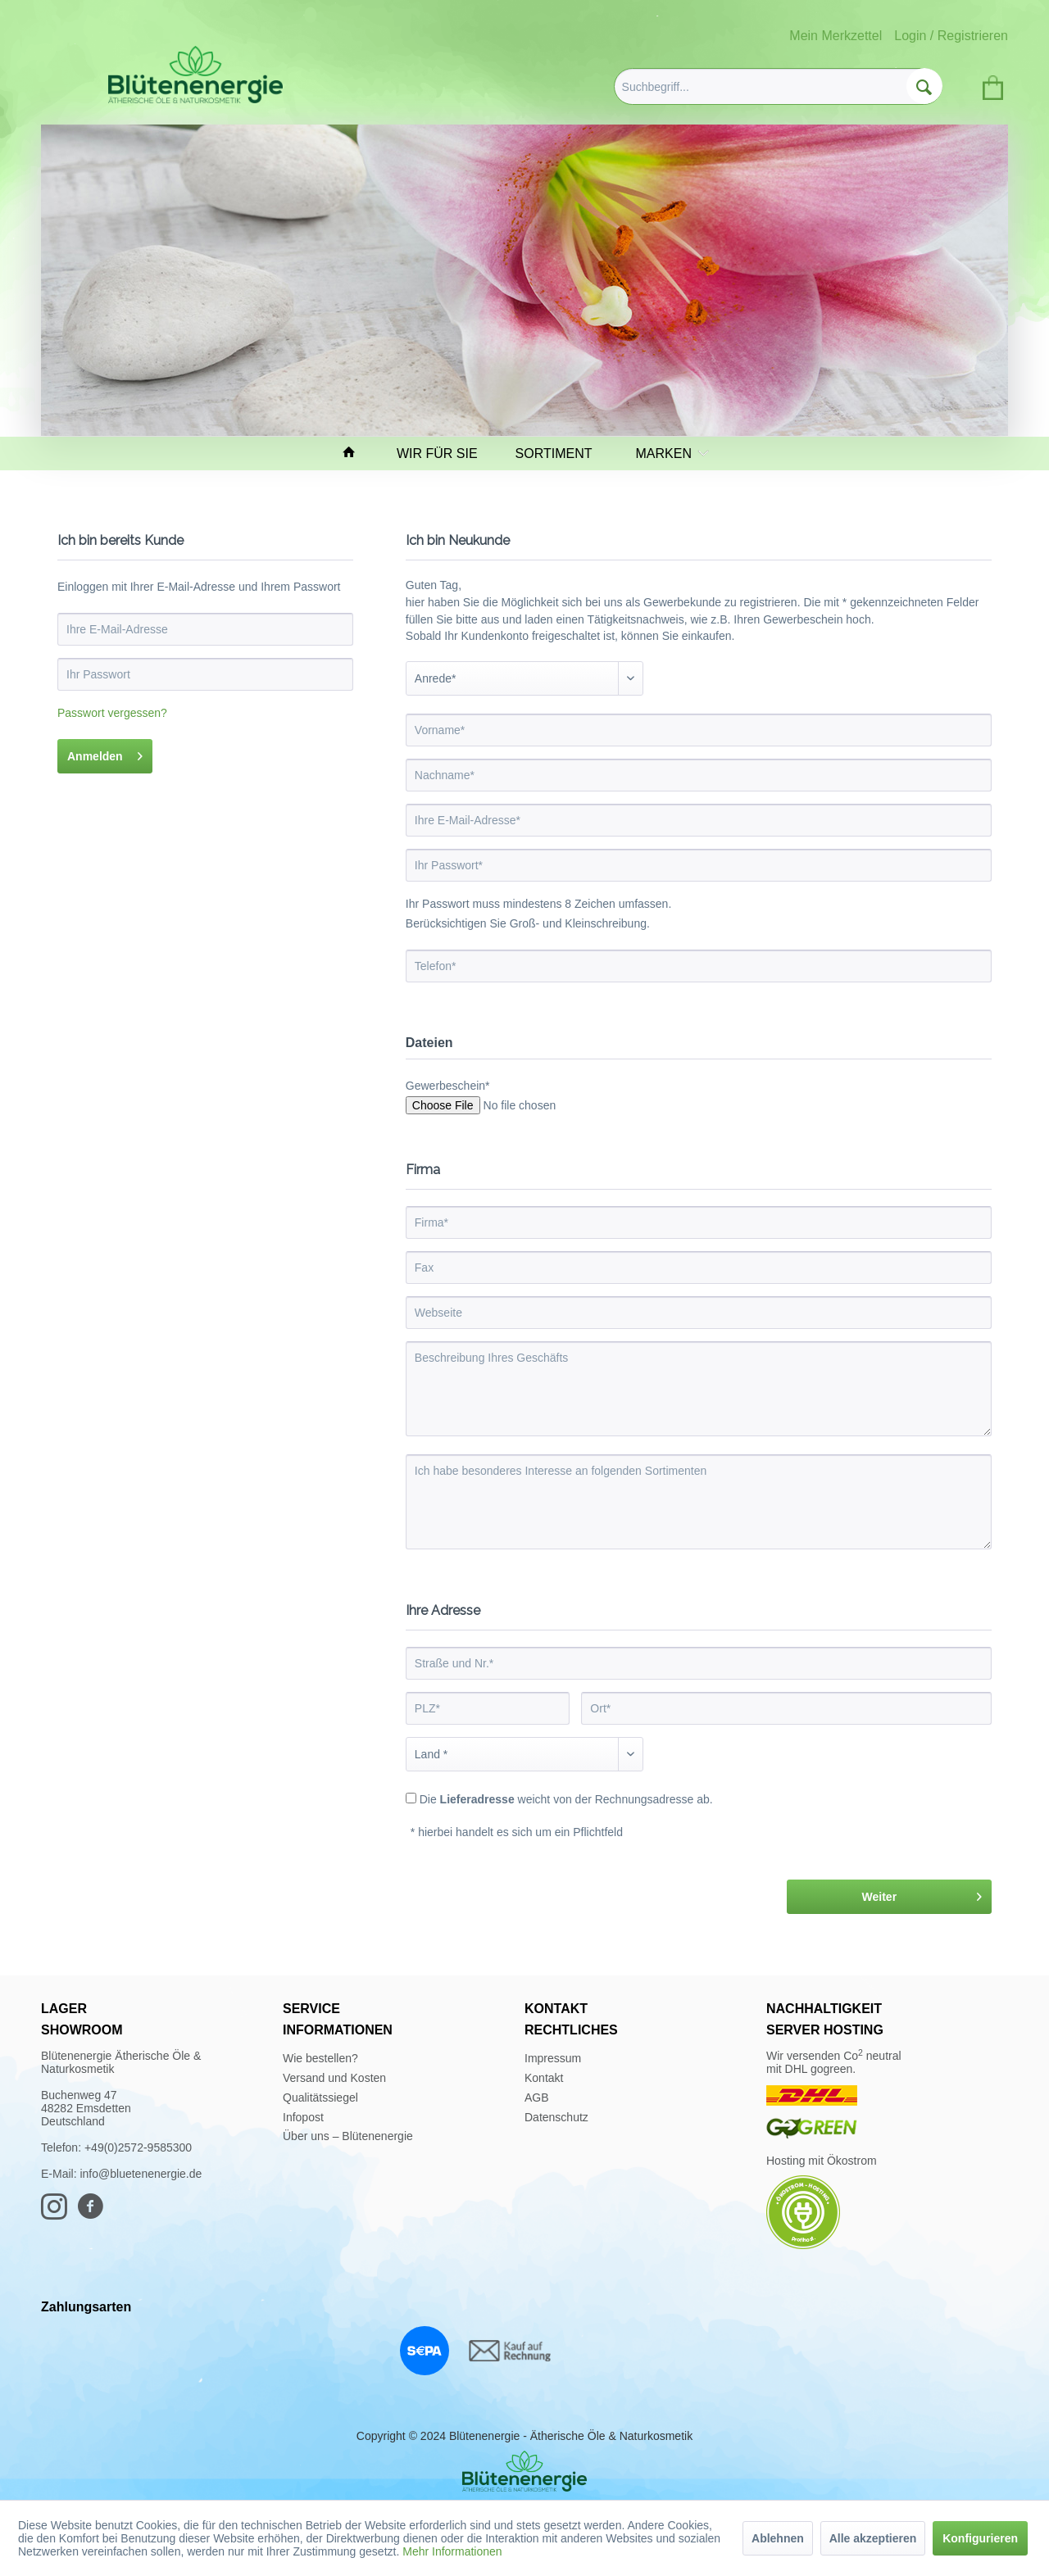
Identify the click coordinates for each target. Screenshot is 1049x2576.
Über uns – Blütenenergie (348, 2136)
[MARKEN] (668, 453)
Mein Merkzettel (835, 36)
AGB (536, 2097)
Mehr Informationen (452, 2551)
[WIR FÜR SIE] (444, 453)
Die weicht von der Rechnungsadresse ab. (566, 1799)
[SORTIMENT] (561, 453)
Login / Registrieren (951, 36)
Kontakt (543, 2077)
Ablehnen (778, 2538)
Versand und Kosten (334, 2077)
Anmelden (105, 753)
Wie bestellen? (320, 2058)
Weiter (922, 1893)
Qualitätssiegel (320, 2097)
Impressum (552, 2058)
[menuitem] (778, 86)
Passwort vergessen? (112, 712)
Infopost (303, 2117)
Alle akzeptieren (873, 2538)
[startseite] (356, 453)
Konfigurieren (980, 2538)
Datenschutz (556, 2117)
